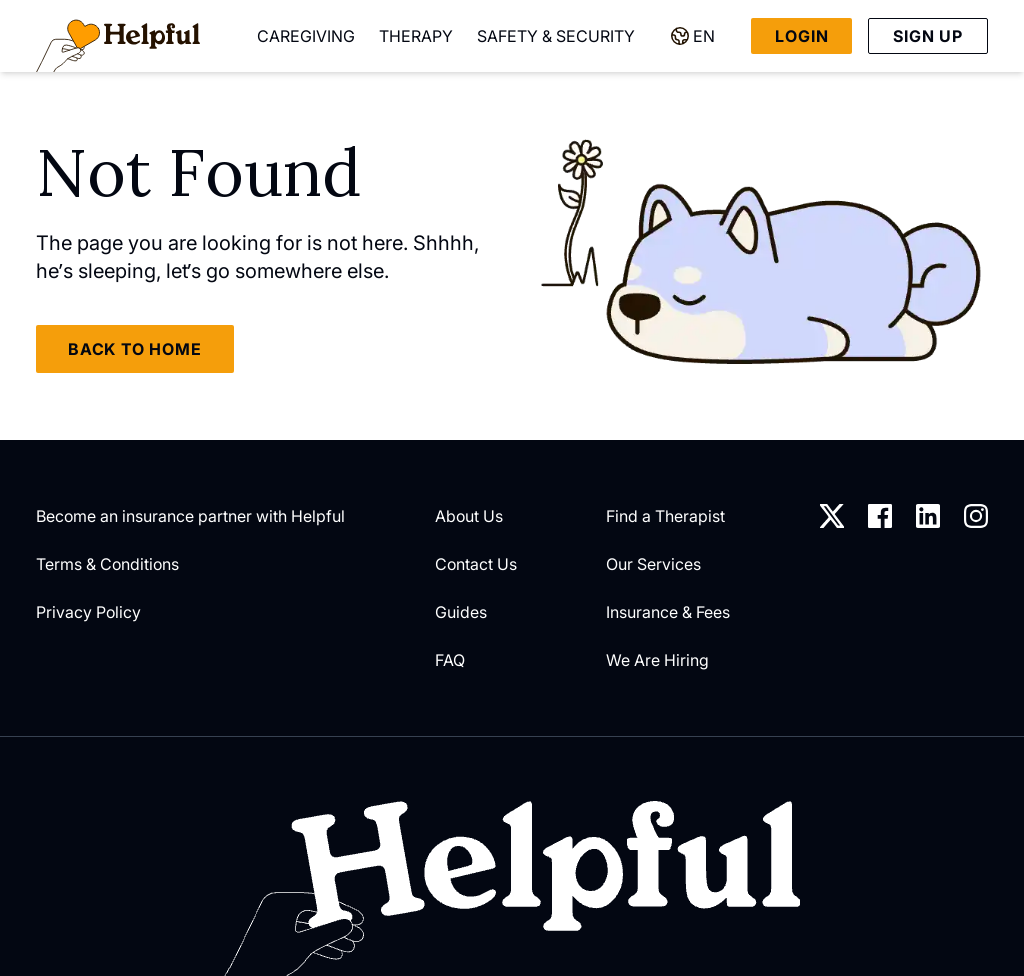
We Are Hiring (657, 660)
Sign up (928, 36)
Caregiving (306, 36)
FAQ (450, 660)
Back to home (135, 349)
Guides (461, 612)
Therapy (416, 36)
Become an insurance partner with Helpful (190, 516)
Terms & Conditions (107, 564)
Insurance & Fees (668, 612)
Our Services (653, 564)
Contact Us (476, 564)
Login (801, 36)
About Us (469, 516)
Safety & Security (556, 36)
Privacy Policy (88, 612)
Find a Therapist (665, 516)
